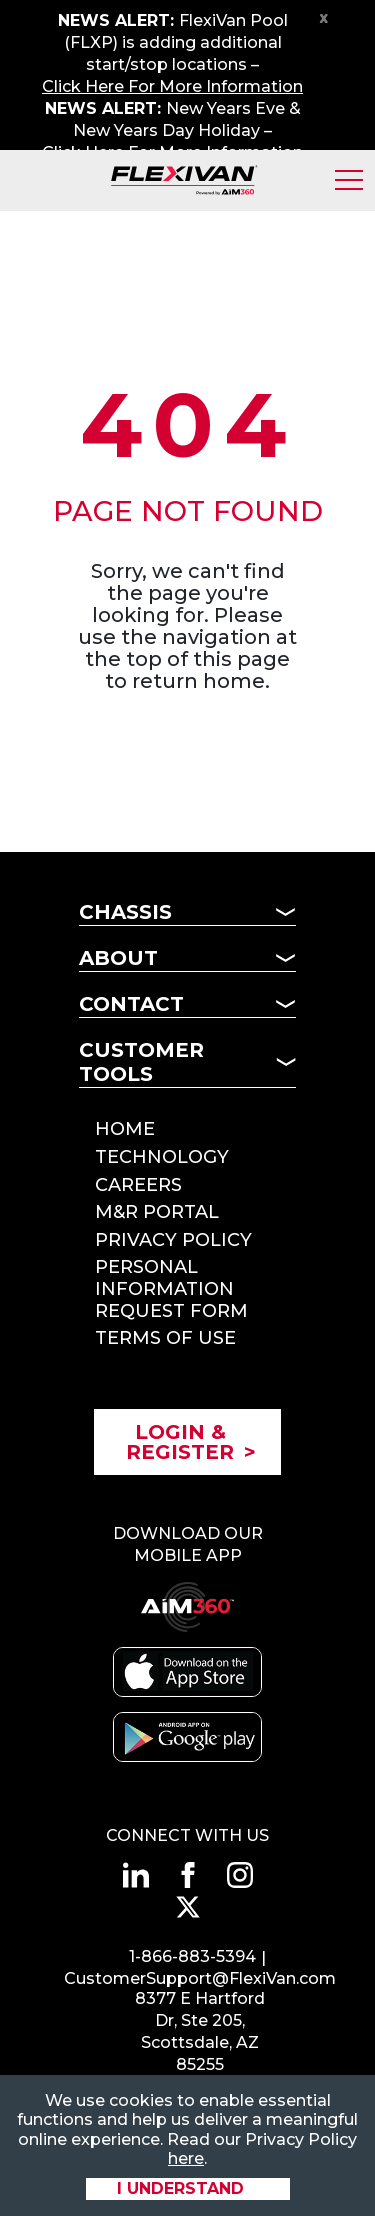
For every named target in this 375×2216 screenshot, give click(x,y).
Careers (138, 1185)
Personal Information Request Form (171, 1288)
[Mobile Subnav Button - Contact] (188, 1010)
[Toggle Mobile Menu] (349, 180)
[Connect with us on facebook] (188, 1875)
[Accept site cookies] (188, 2189)
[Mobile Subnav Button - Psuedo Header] (188, 1234)
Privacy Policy (173, 1240)
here (186, 2158)
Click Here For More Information (172, 86)
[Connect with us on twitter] (188, 1907)
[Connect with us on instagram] (240, 1875)
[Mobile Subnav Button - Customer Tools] (188, 1068)
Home (125, 1129)
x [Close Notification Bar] (324, 17)
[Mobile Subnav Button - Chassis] (188, 918)
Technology (162, 1157)
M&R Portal (157, 1212)
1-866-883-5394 (192, 1956)
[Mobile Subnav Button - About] (188, 964)
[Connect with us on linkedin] (136, 1875)
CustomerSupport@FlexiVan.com (200, 1978)
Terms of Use (165, 1338)
